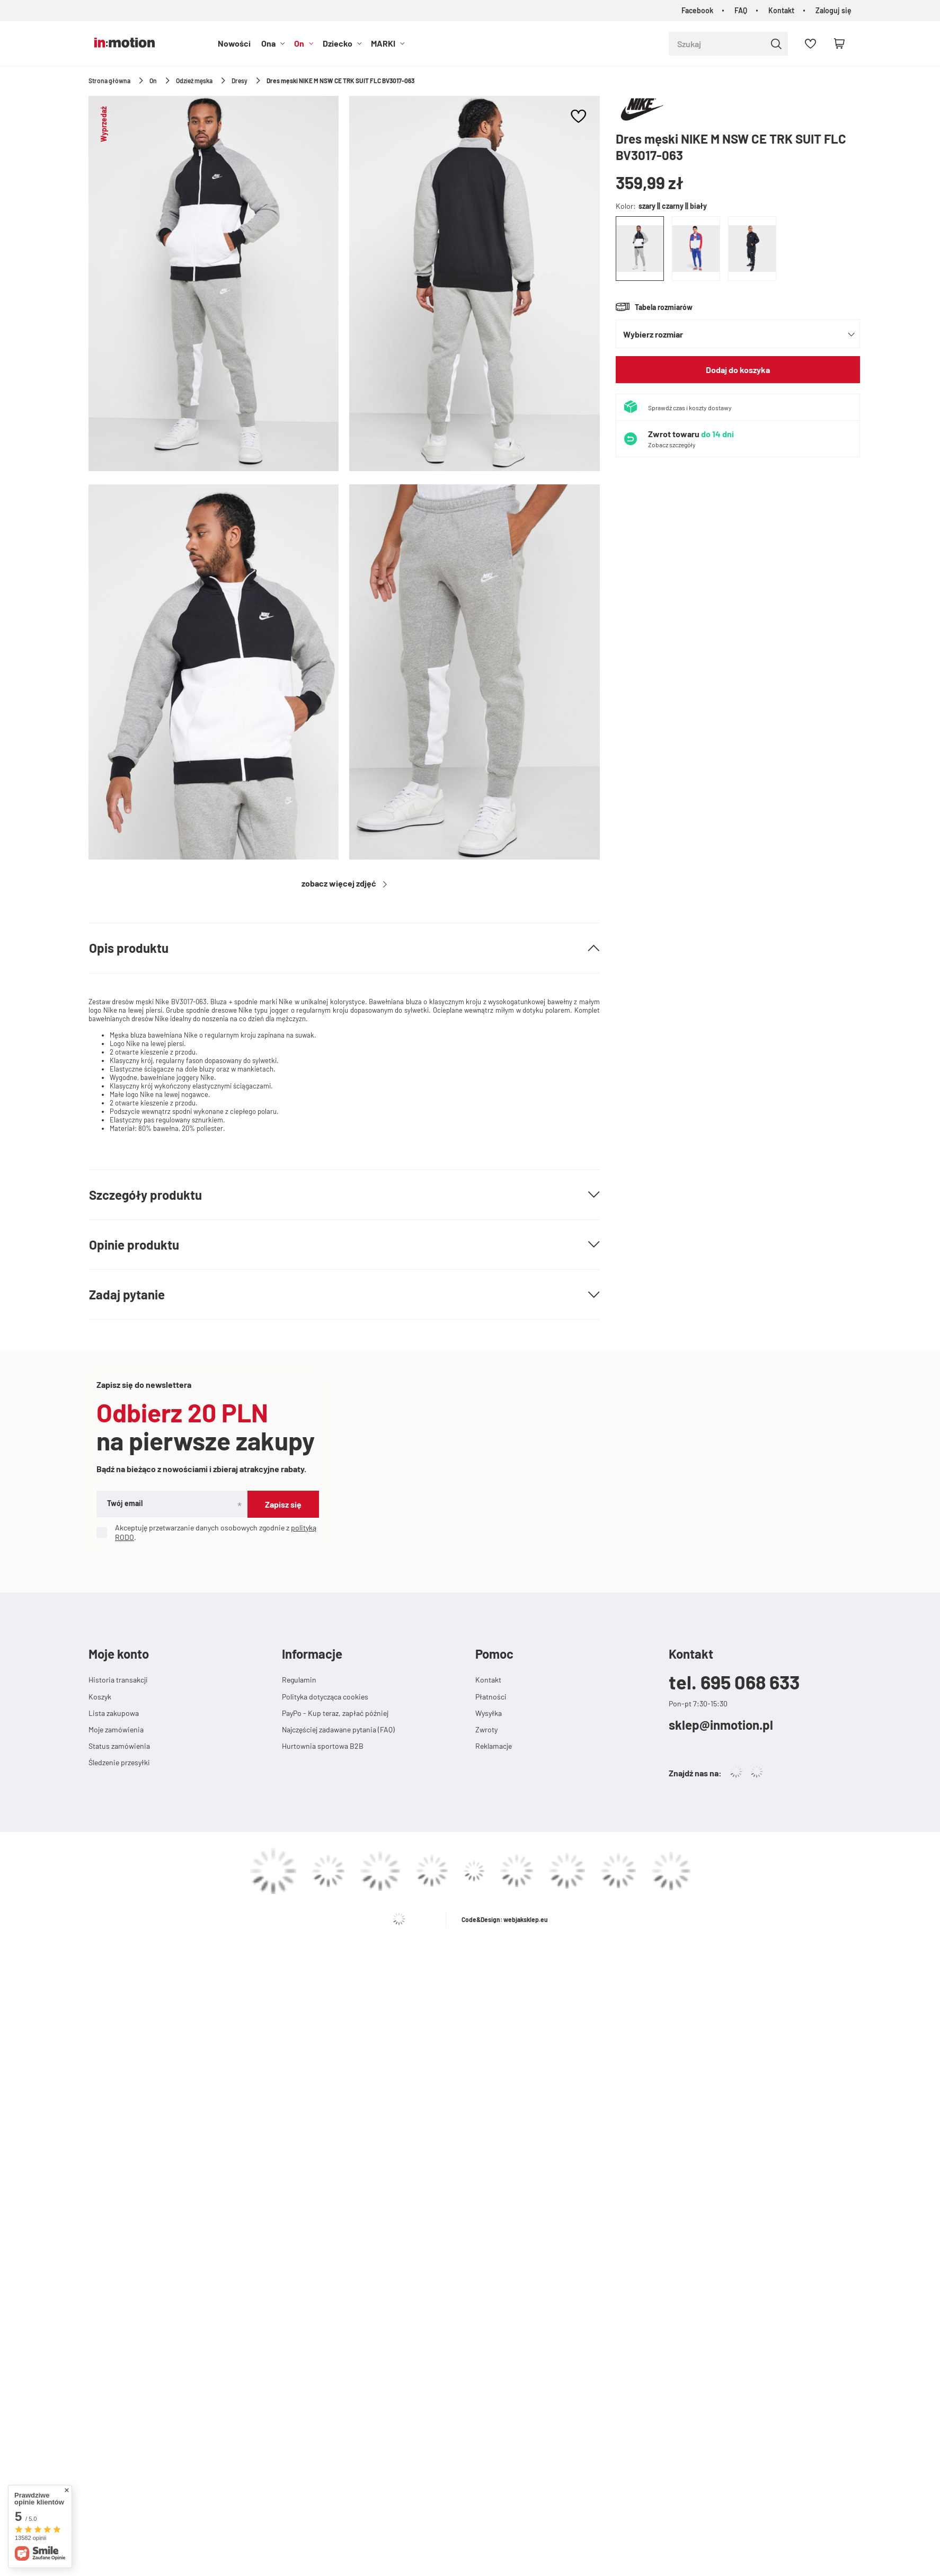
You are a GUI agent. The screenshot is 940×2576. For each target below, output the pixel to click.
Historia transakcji (118, 1679)
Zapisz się (283, 1504)
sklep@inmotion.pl (721, 1724)
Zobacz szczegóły (672, 444)
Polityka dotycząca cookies (325, 1696)
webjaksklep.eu (525, 1919)
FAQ (740, 10)
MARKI (383, 43)
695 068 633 (750, 1681)
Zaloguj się (833, 10)
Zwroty (486, 1729)
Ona (268, 43)
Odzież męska (194, 80)
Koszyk (99, 1696)
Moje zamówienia (116, 1729)
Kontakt (781, 10)
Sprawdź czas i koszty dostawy (690, 407)
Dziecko (337, 43)
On (299, 43)
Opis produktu (129, 947)
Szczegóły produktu (145, 1194)
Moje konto (118, 1653)
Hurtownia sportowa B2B (322, 1745)
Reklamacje (493, 1745)
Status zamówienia (119, 1745)
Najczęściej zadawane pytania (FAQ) (338, 1729)
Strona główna (109, 80)
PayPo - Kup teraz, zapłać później (335, 1713)
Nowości (234, 43)
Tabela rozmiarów (664, 307)
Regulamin (299, 1679)
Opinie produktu (134, 1244)
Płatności (491, 1696)
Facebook (697, 10)
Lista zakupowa (113, 1713)
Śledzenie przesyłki (119, 1762)
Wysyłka (488, 1713)
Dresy (239, 80)
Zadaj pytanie (127, 1294)
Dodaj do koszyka (738, 370)
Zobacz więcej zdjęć (339, 883)
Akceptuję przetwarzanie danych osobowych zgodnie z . (206, 1532)
